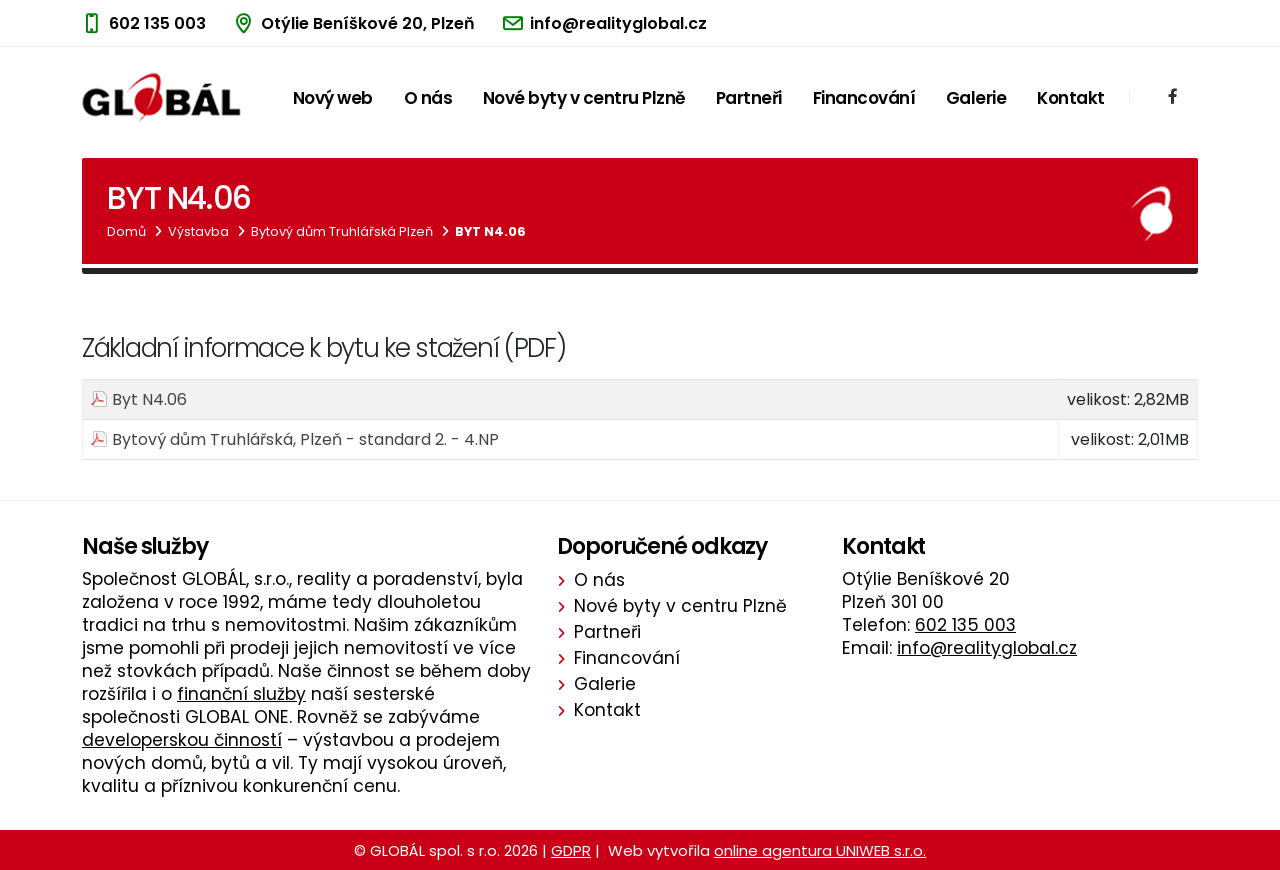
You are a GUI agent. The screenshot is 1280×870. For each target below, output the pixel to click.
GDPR (571, 850)
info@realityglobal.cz (618, 23)
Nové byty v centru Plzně (584, 98)
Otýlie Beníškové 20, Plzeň (368, 23)
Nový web (333, 98)
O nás (428, 98)
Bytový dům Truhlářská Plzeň (342, 231)
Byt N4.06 (490, 231)
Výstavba (198, 231)
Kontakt (1071, 98)
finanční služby (241, 694)
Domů (126, 231)
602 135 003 (157, 23)
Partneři (749, 98)
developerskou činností (182, 740)
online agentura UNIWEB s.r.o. (820, 850)
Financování (864, 98)
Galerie (976, 98)
